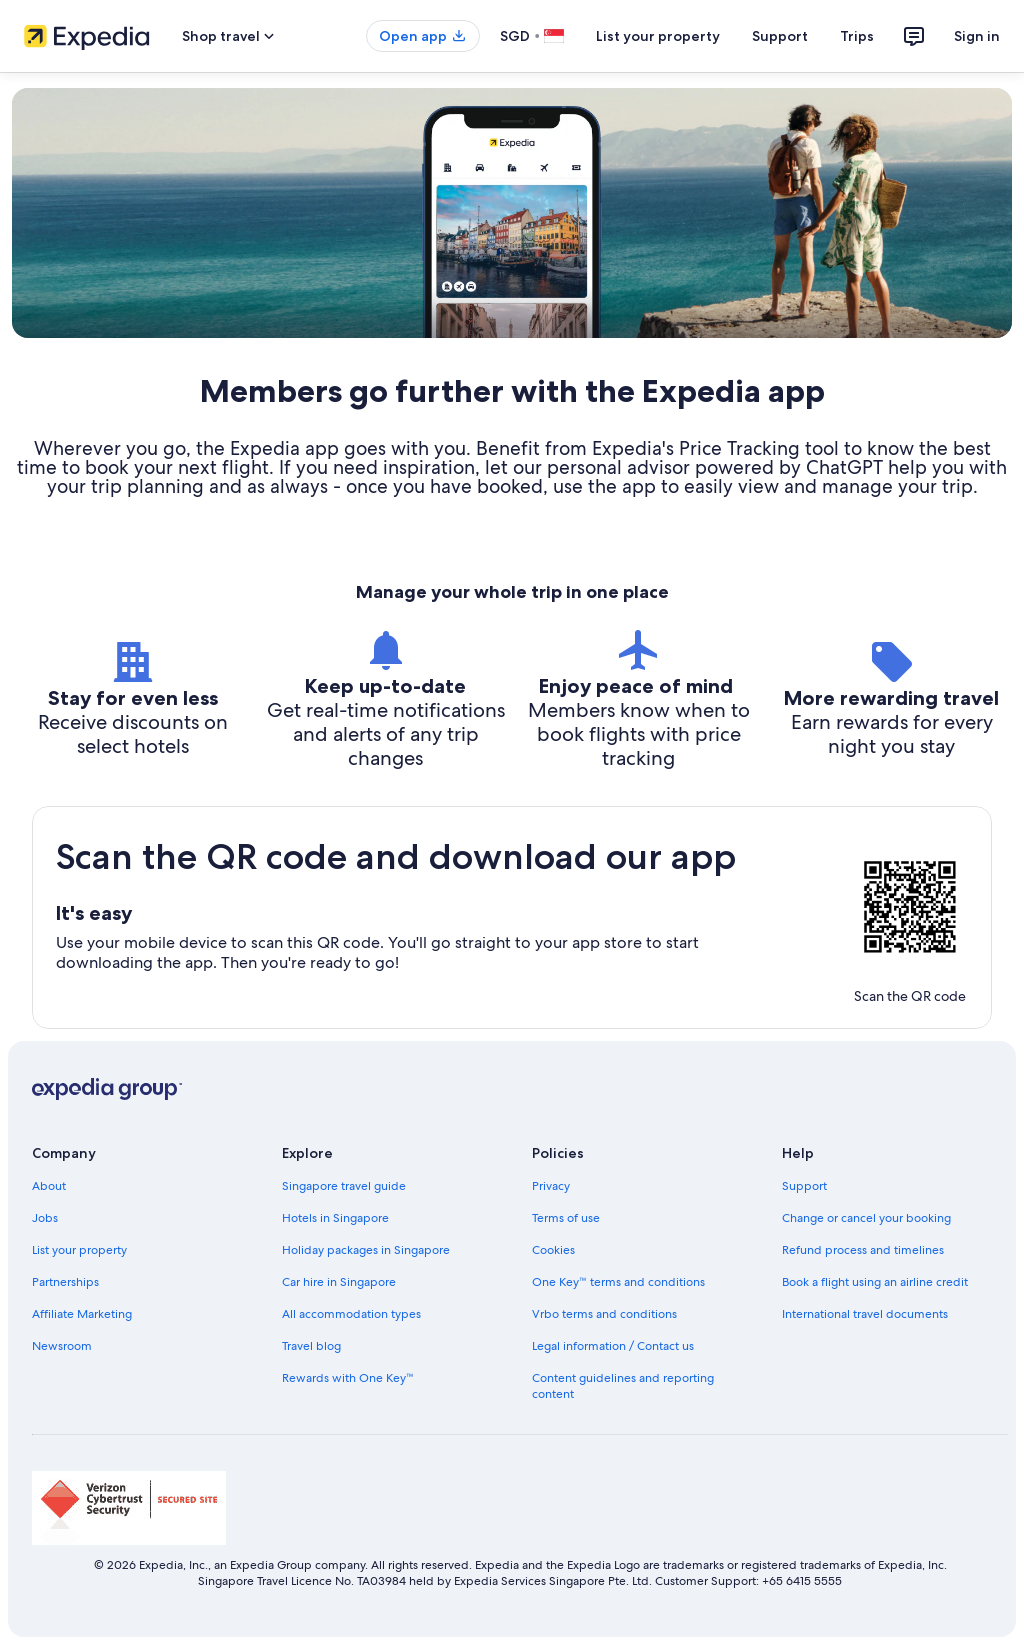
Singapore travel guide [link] (344, 1186)
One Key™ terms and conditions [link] (618, 1282)
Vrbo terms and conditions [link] (604, 1314)
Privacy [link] (551, 1186)
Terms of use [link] (566, 1218)
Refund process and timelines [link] (863, 1250)
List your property (658, 36)
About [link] (49, 1186)
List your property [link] (79, 1250)
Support (780, 36)
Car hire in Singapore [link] (339, 1282)
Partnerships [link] (65, 1282)
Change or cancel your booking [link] (866, 1218)
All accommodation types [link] (351, 1314)
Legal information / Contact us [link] (613, 1346)
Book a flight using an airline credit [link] (875, 1282)
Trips (857, 36)
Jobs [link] (45, 1218)
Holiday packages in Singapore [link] (366, 1250)
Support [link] (804, 1186)
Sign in (977, 36)
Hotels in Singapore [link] (335, 1218)
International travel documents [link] (865, 1314)
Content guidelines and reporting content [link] (623, 1386)
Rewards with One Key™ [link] (348, 1378)
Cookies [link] (553, 1250)
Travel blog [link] (311, 1346)
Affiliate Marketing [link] (82, 1314)
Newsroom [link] (62, 1346)
